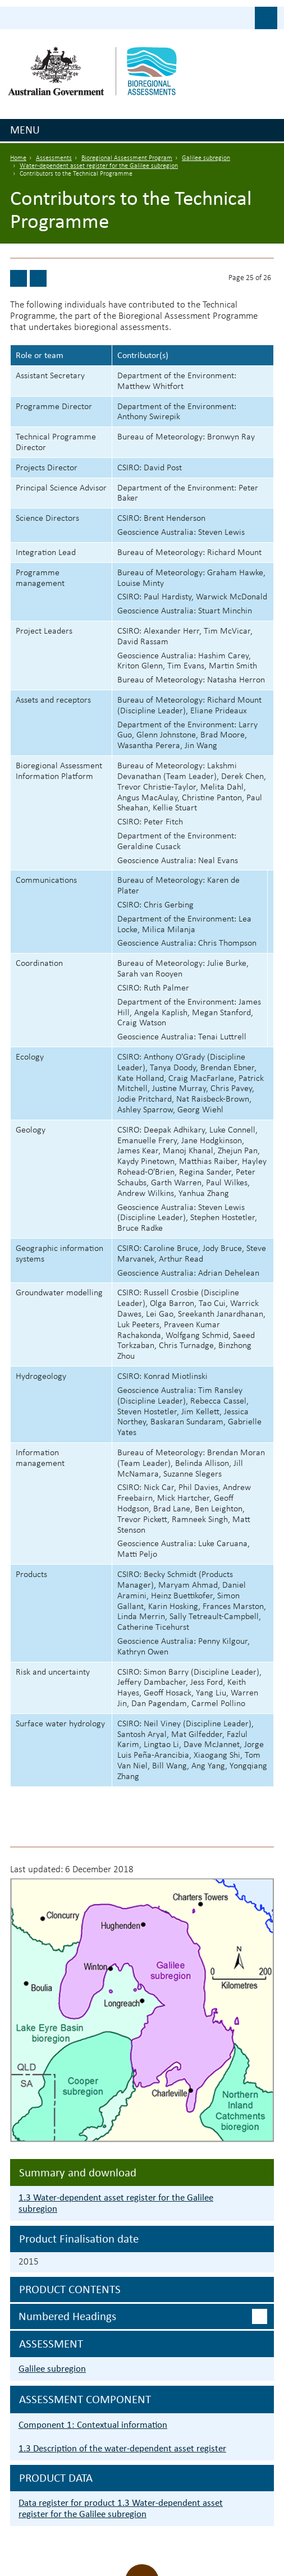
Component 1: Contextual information (93, 2425)
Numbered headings (67, 2316)
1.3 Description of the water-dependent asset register (122, 2448)
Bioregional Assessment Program (126, 158)
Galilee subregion (206, 158)
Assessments (54, 158)
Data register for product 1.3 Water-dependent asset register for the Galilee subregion (121, 2508)
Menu (25, 129)
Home (18, 158)
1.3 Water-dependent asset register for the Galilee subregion (116, 2203)
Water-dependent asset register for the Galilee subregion (99, 166)
